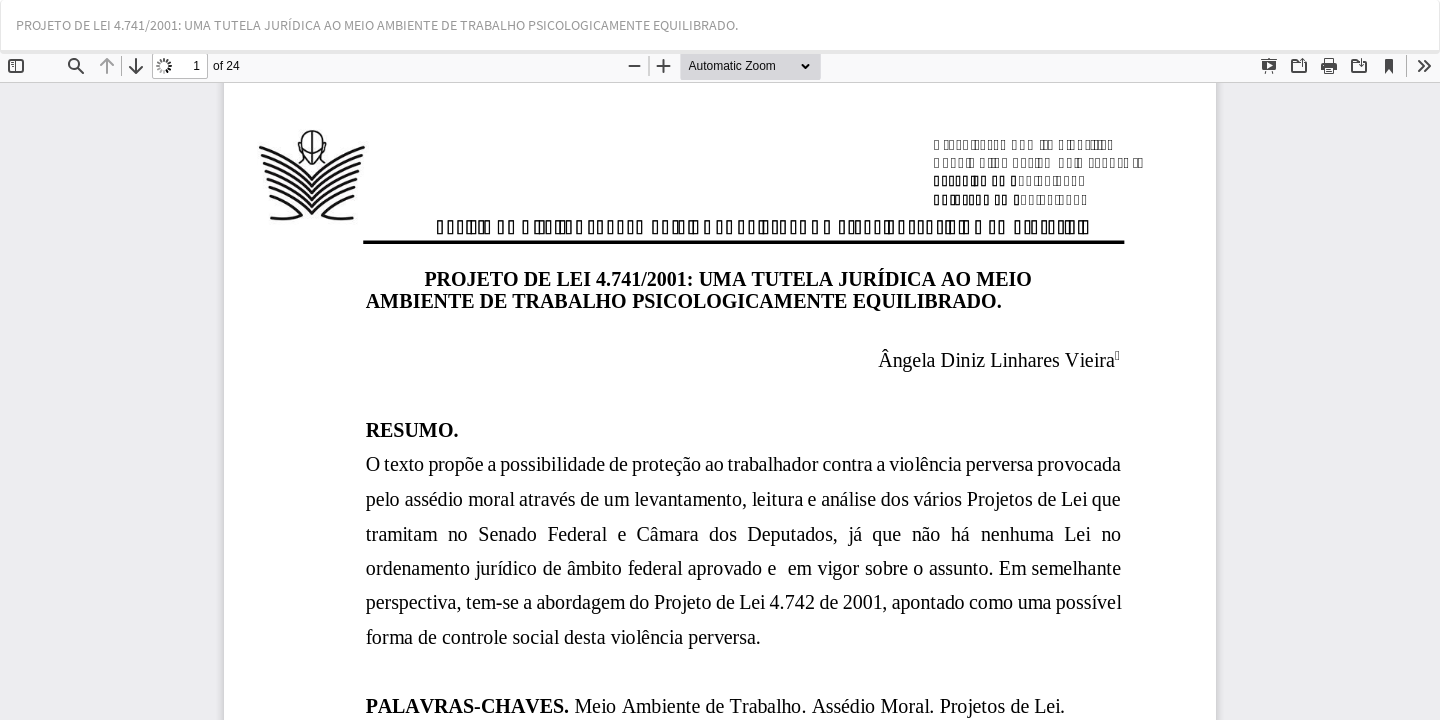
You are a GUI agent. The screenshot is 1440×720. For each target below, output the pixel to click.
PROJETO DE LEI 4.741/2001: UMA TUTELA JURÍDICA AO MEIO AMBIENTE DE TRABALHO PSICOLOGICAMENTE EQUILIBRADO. (377, 25)
